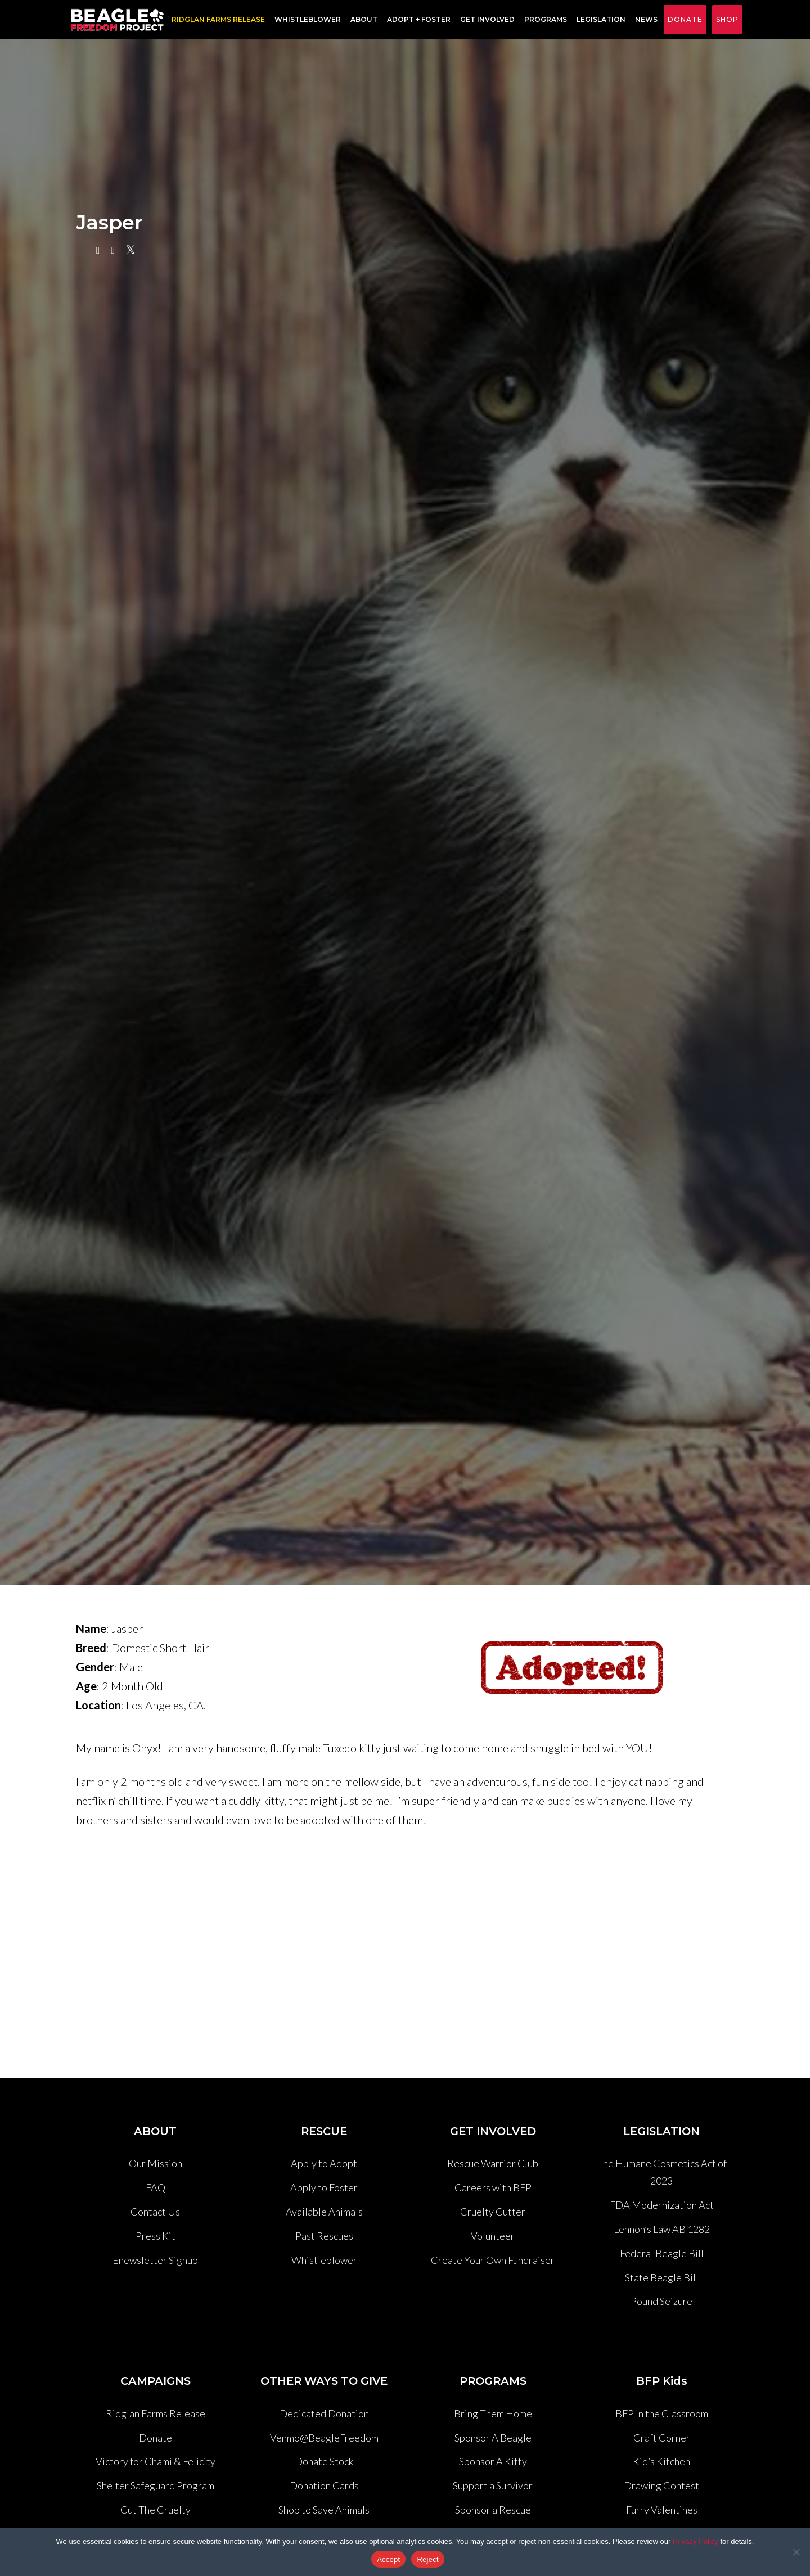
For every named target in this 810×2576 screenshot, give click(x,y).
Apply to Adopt (324, 2163)
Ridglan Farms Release (155, 2413)
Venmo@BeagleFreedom (324, 2437)
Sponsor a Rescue (493, 2509)
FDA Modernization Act (662, 2205)
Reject (427, 2559)
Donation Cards (324, 2485)
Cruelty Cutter (492, 2211)
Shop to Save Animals (324, 2509)
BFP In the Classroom (661, 2413)
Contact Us (155, 2211)
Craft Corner (661, 2437)
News (644, 20)
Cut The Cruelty (155, 2509)
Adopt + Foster (416, 20)
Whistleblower (305, 20)
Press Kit (156, 2236)
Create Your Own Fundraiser (493, 2260)
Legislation (598, 20)
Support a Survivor (493, 2485)
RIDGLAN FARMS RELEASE (216, 20)
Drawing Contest (661, 2485)
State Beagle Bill (662, 2277)
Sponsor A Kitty (493, 2461)
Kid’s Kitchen (661, 2461)
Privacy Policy (695, 2541)
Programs (543, 20)
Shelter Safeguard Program (155, 2485)
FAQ (155, 2187)
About (361, 20)
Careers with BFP (493, 2187)
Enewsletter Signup (155, 2260)
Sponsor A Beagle (493, 2437)
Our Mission (155, 2163)
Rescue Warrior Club (492, 2163)
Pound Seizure (661, 2301)
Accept (388, 2559)
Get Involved (485, 20)
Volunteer (493, 2236)
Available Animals (324, 2211)
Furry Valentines (662, 2509)
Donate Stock (324, 2461)
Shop (727, 19)
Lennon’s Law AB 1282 (662, 2229)
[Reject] (796, 2551)
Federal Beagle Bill (662, 2253)
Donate (685, 19)
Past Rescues (324, 2236)
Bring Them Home (493, 2413)
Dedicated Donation (324, 2413)
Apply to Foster (324, 2187)
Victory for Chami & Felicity (155, 2461)
